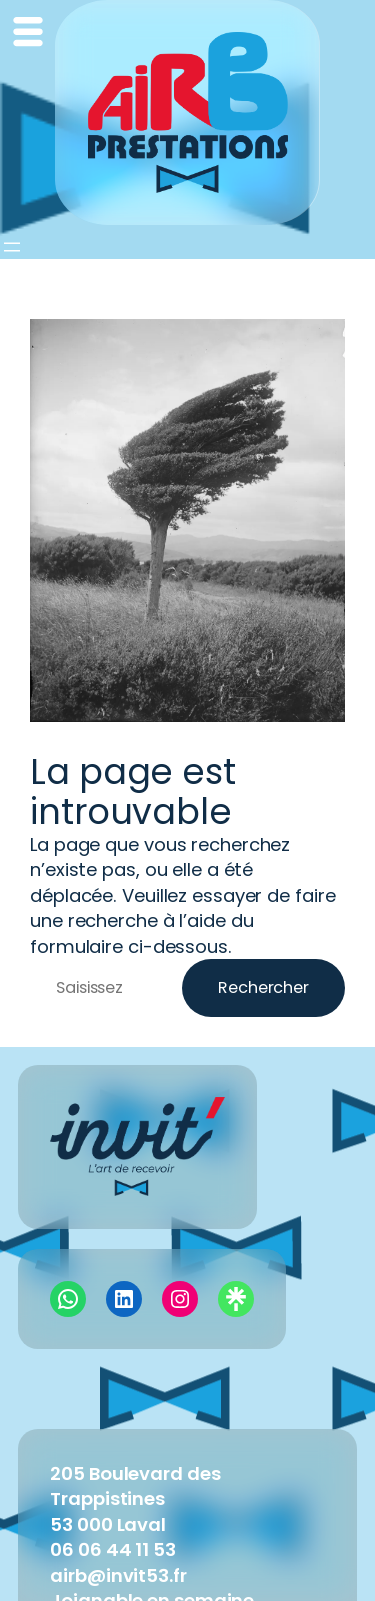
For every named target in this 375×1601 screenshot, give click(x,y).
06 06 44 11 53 (113, 1549)
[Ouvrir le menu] (12, 247)
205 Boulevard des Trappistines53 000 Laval (135, 1499)
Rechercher (263, 987)
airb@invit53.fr (118, 1575)
